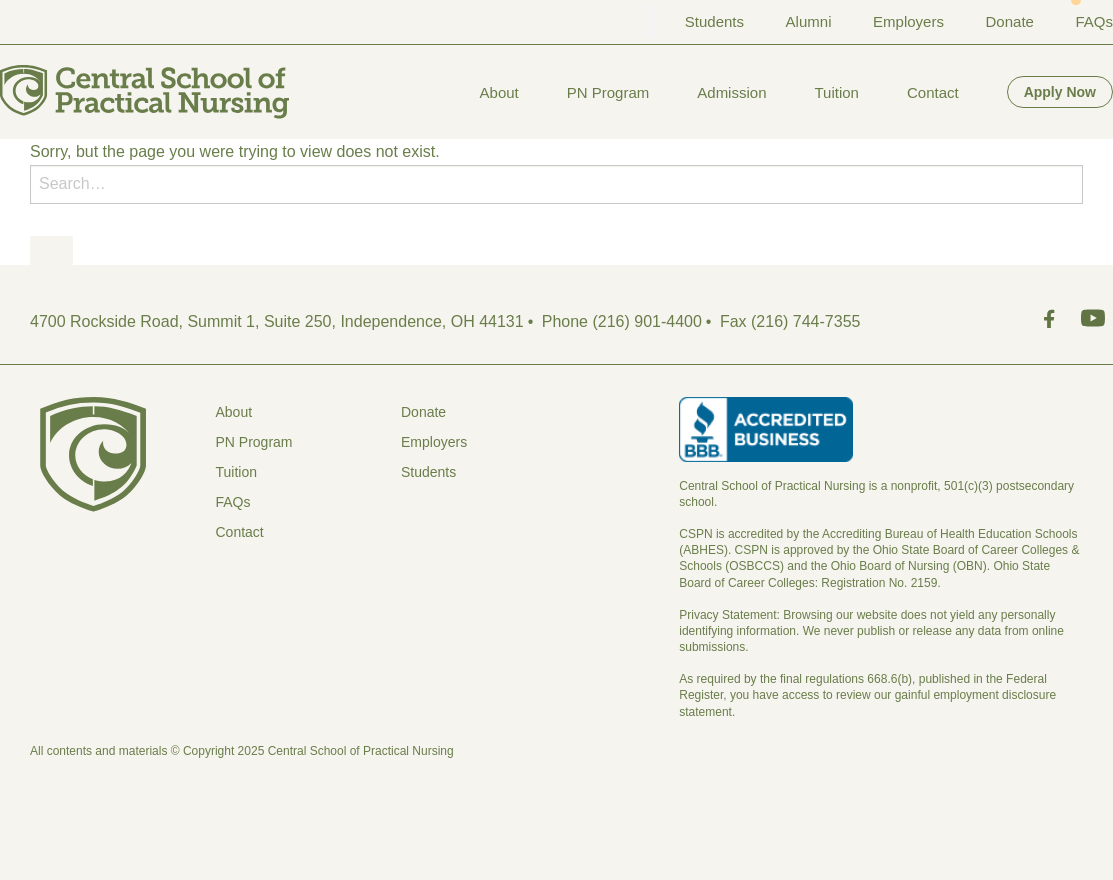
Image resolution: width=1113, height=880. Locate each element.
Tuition (836, 92)
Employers (908, 21)
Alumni (809, 21)
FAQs (1094, 21)
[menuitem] (499, 92)
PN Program (608, 92)
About (499, 92)
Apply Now (1060, 92)
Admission (731, 92)
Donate (1010, 21)
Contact (933, 92)
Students (714, 21)
